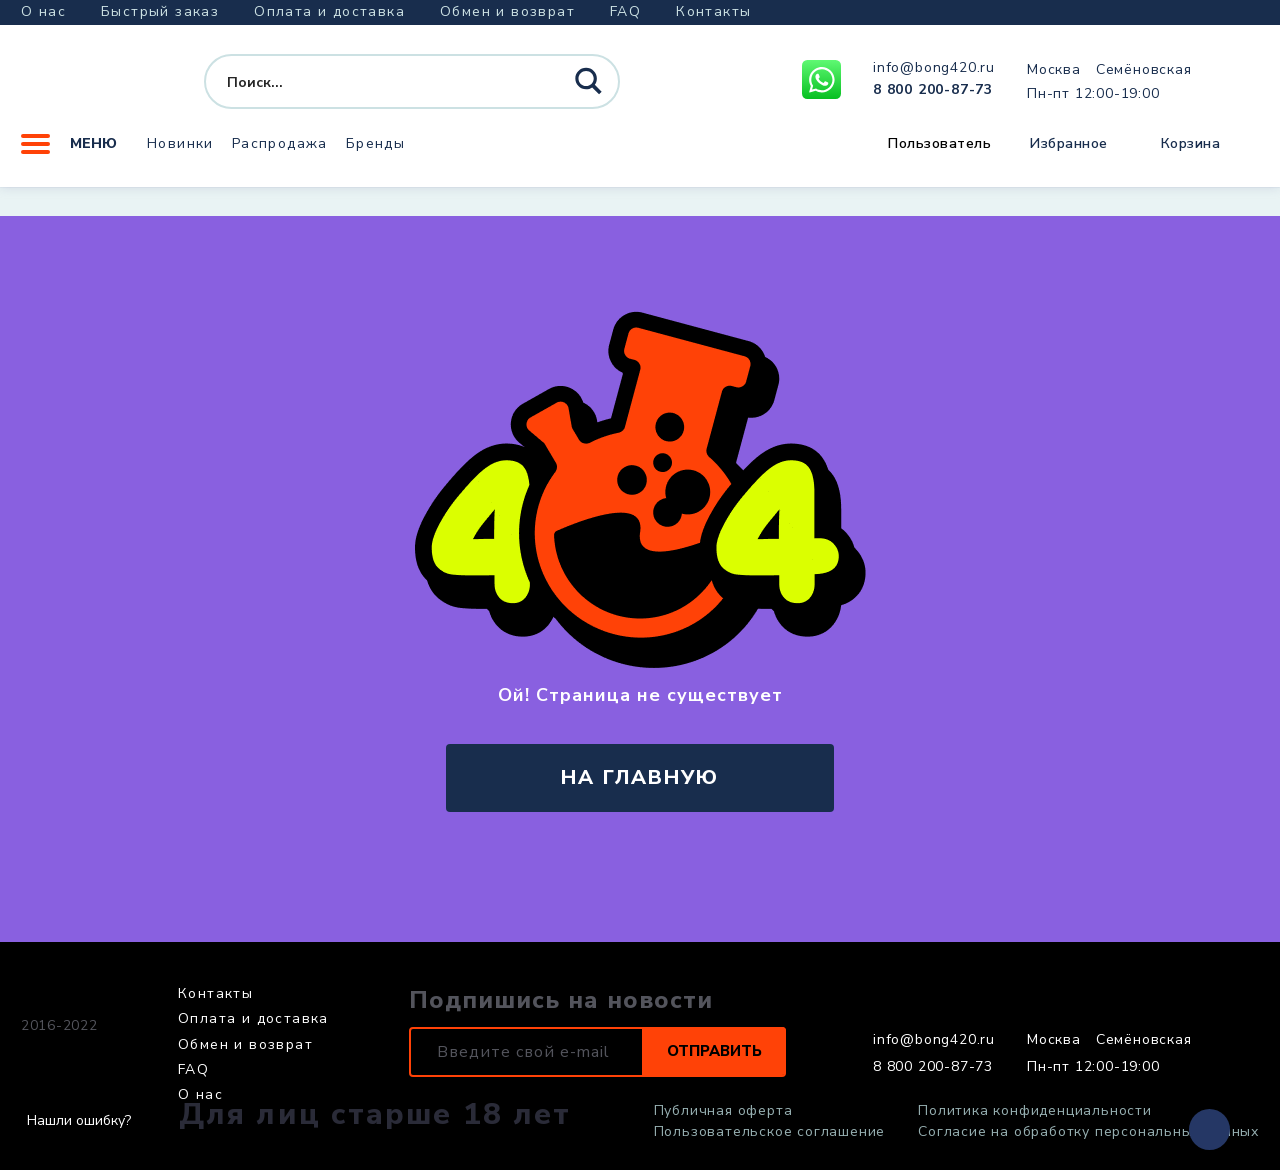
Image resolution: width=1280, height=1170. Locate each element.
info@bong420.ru (934, 74)
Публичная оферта (723, 1111)
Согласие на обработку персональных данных (1088, 1132)
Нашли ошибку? (79, 1121)
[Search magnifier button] (591, 89)
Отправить (708, 1052)
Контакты (713, 11)
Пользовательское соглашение (770, 1132)
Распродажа (280, 154)
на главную (640, 777)
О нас (43, 11)
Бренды (375, 154)
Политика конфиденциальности (1035, 1111)
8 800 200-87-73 (933, 96)
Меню (69, 155)
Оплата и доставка (329, 11)
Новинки (180, 154)
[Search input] (375, 88)
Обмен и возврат (507, 11)
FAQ (625, 11)
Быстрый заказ (160, 11)
